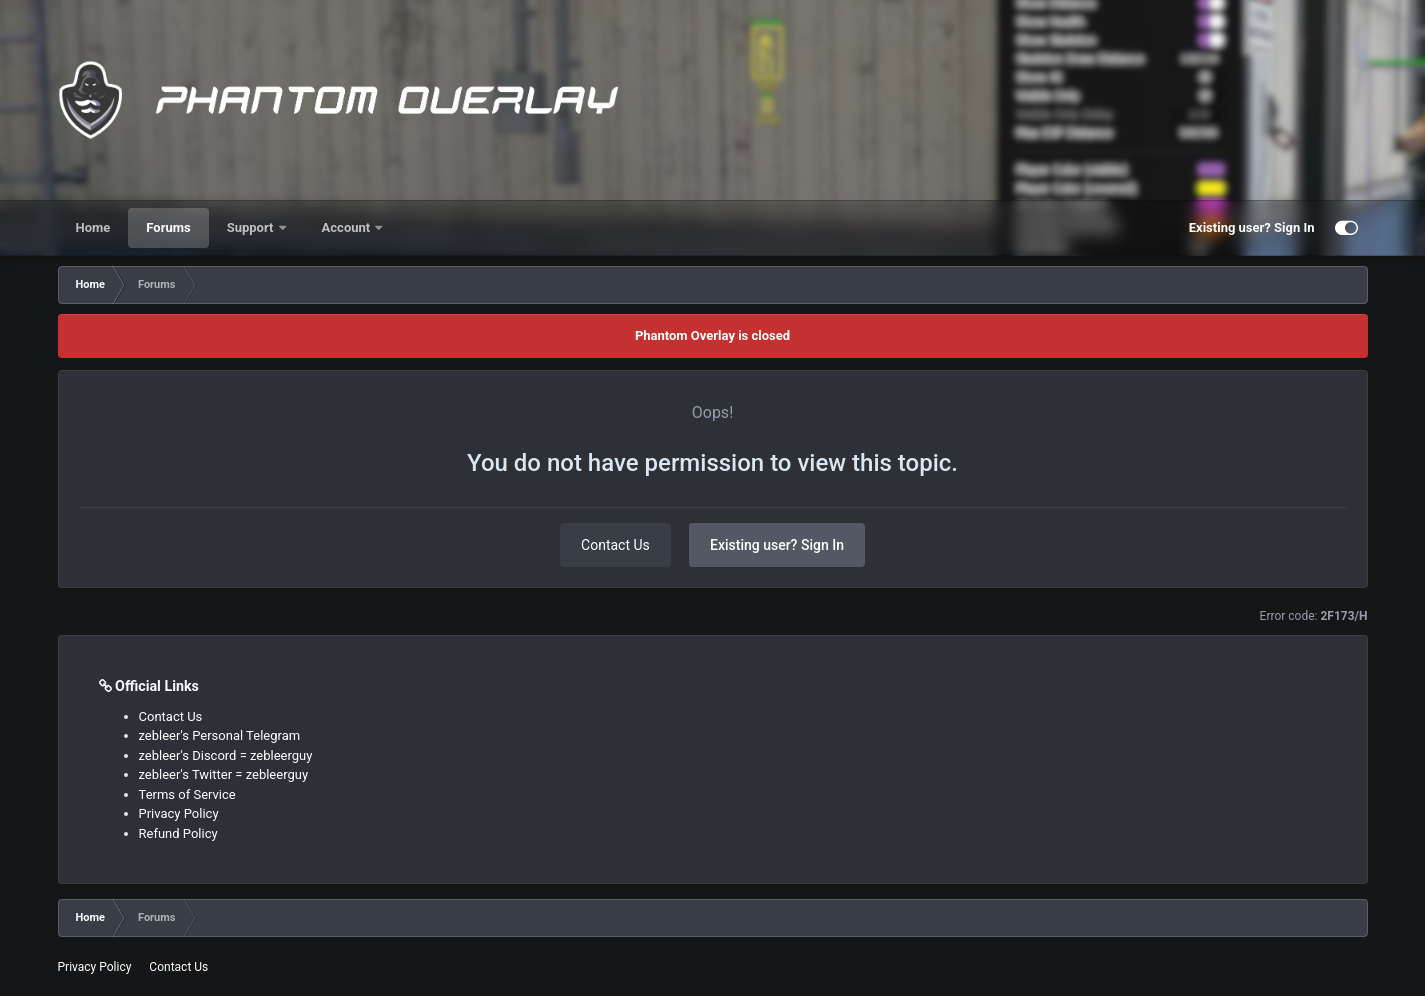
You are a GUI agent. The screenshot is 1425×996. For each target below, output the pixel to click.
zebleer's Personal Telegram (220, 735)
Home (93, 227)
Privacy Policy (179, 813)
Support (252, 227)
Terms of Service (187, 794)
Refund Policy (178, 833)
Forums (168, 227)
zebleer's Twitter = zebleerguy (224, 774)
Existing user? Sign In (1252, 227)
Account (348, 227)
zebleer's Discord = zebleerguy (226, 755)
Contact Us (615, 545)
